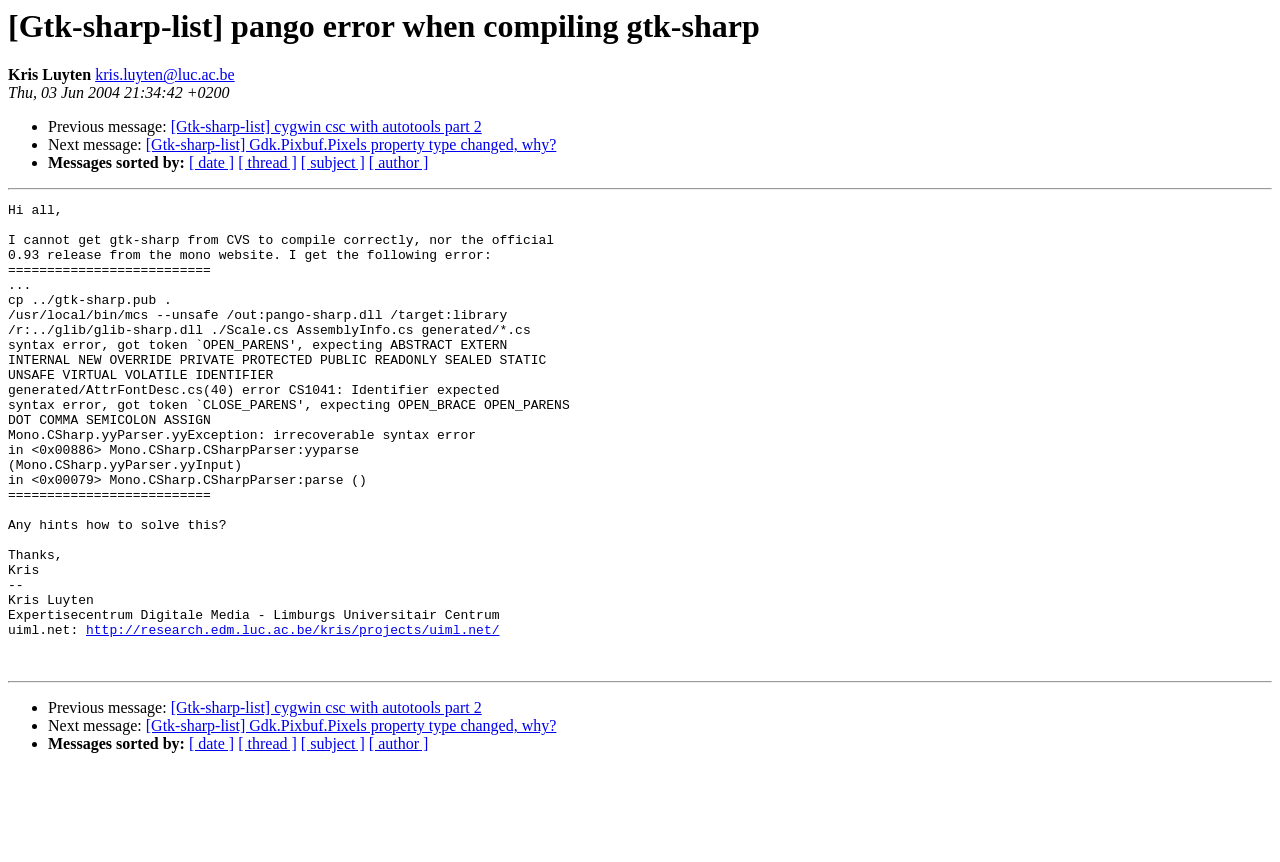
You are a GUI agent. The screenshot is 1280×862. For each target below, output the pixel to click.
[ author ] (399, 162)
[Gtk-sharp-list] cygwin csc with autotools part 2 (326, 126)
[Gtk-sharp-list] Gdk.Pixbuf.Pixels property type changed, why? (351, 144)
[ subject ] (333, 162)
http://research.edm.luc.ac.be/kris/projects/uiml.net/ (292, 716)
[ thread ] (267, 162)
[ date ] (211, 162)
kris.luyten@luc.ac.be (165, 74)
